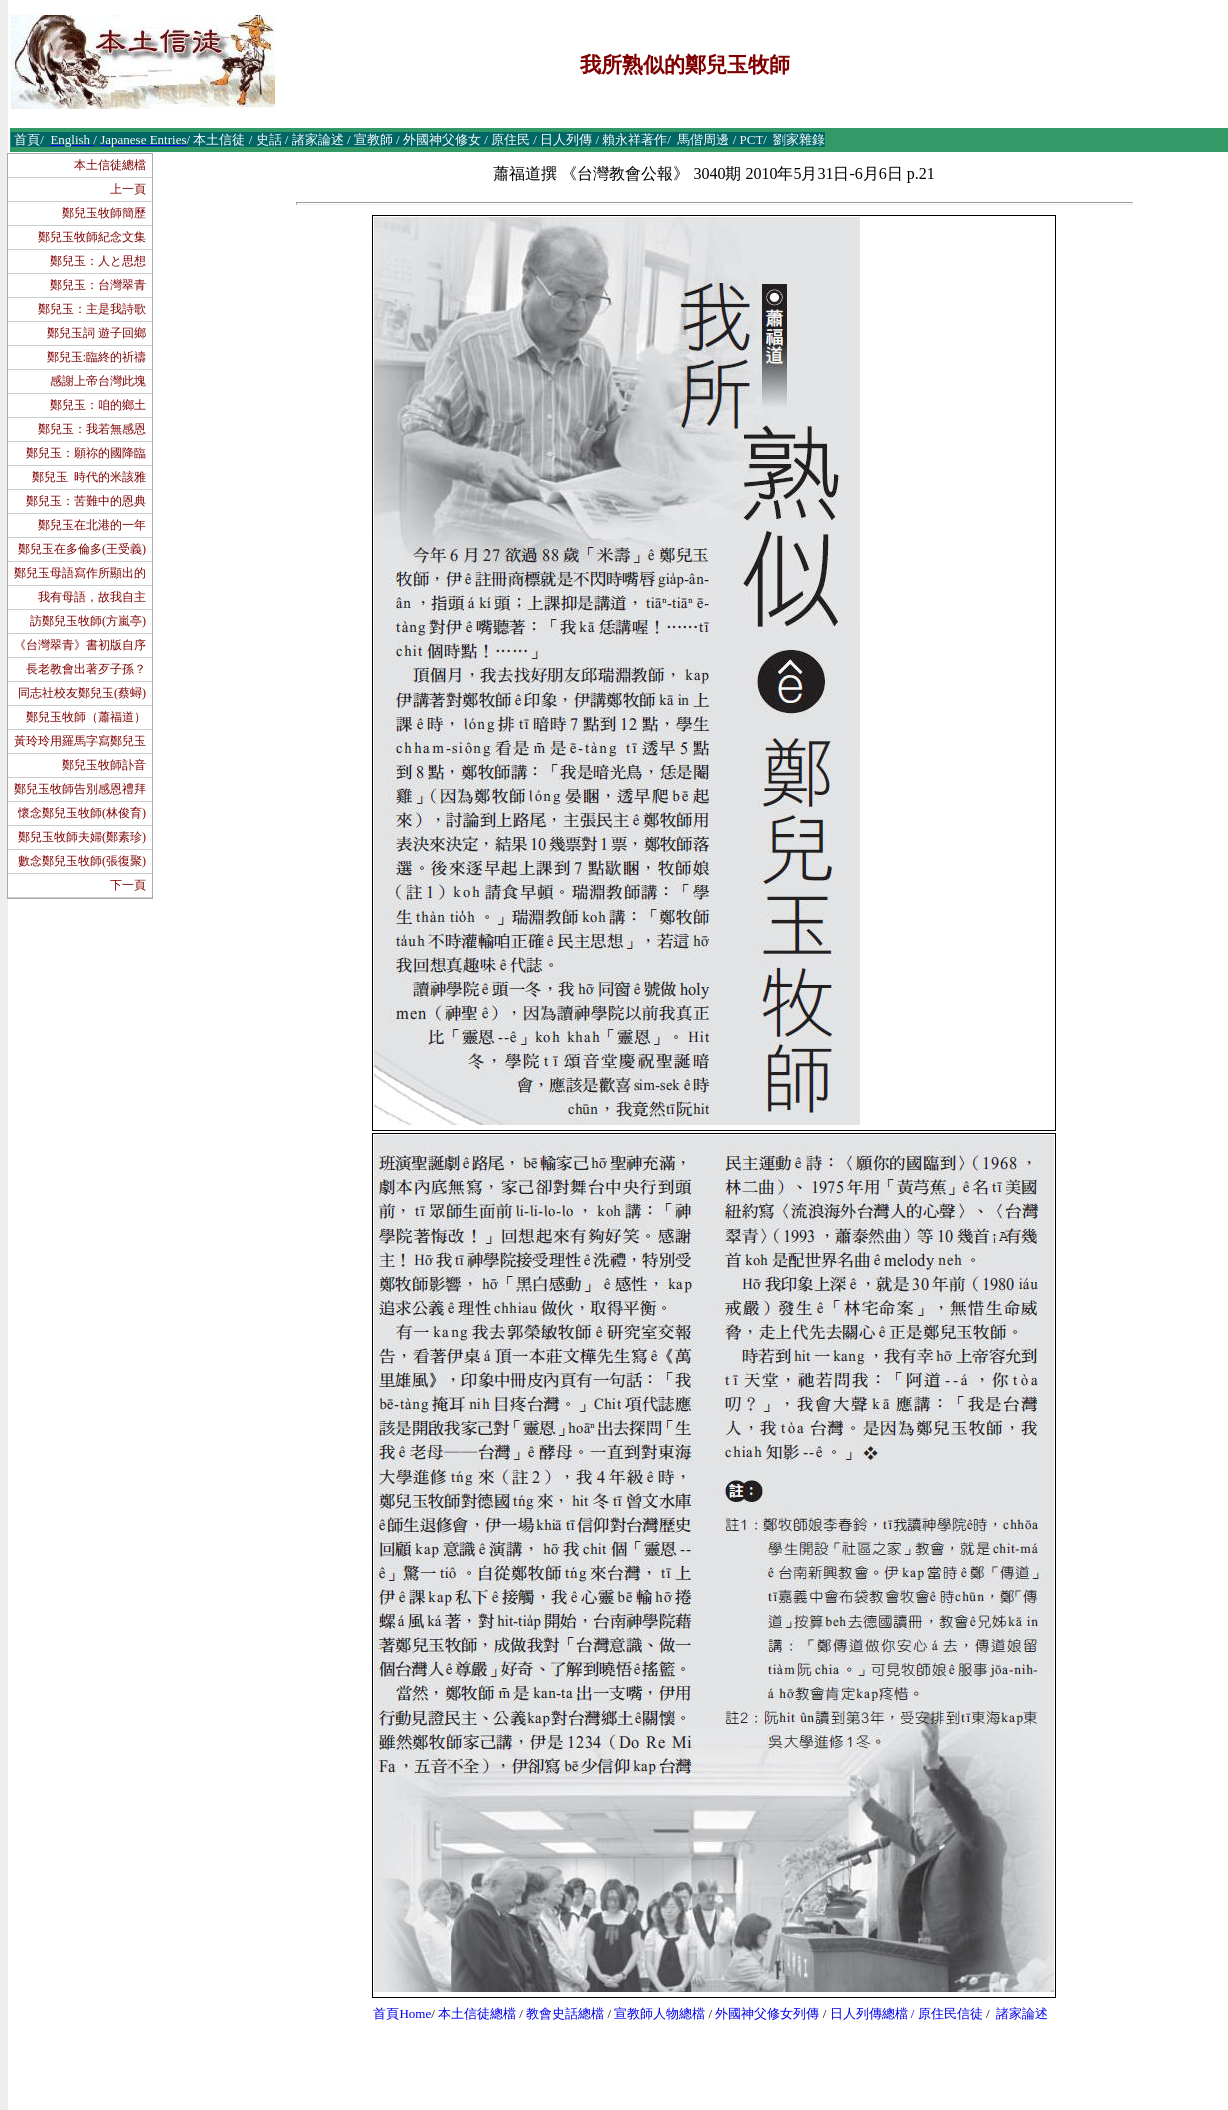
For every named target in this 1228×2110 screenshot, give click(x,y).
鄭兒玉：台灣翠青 (98, 285)
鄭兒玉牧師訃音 (104, 765)
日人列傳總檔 (869, 2013)
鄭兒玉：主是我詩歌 (92, 309)
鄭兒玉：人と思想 (98, 261)
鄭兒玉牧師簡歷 (104, 213)
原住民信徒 (950, 2013)
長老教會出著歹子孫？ (86, 669)
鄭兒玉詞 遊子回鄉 (96, 333)
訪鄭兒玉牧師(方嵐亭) (88, 621)
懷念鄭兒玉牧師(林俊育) (82, 813)
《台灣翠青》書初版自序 (80, 645)
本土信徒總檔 (110, 165)
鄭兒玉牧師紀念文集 (92, 237)
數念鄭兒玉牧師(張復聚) (82, 861)
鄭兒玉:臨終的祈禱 (96, 357)
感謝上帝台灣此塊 (98, 381)
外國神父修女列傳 (767, 2013)
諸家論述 (1022, 2013)
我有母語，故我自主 (92, 597)
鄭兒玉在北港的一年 (92, 525)
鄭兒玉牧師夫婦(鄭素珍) (82, 837)
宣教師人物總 (653, 2013)
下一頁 (128, 885)
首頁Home (402, 2013)
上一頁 (128, 189)
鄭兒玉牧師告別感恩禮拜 (80, 789)
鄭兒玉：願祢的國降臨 (86, 453)
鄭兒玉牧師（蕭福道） (86, 717)
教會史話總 (558, 2013)
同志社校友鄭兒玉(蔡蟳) (82, 693)
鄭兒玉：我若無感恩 (92, 429)
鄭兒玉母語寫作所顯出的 (80, 573)
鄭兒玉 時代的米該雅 (89, 477)
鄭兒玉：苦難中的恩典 (86, 501)
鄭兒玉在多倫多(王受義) (82, 549)
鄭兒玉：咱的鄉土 (98, 405)
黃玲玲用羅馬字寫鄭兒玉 (80, 741)
